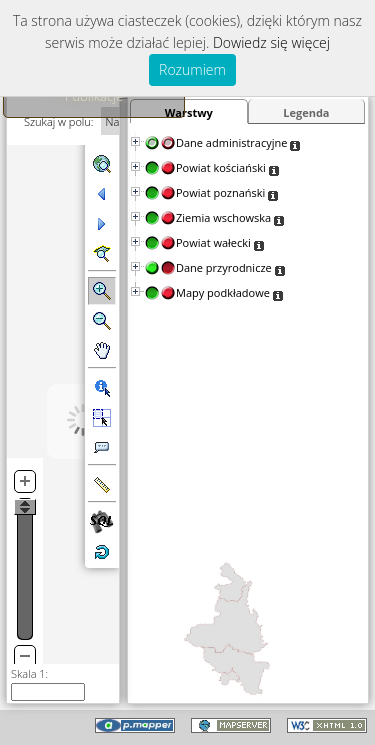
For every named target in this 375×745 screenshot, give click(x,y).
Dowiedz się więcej (271, 42)
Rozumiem (192, 69)
